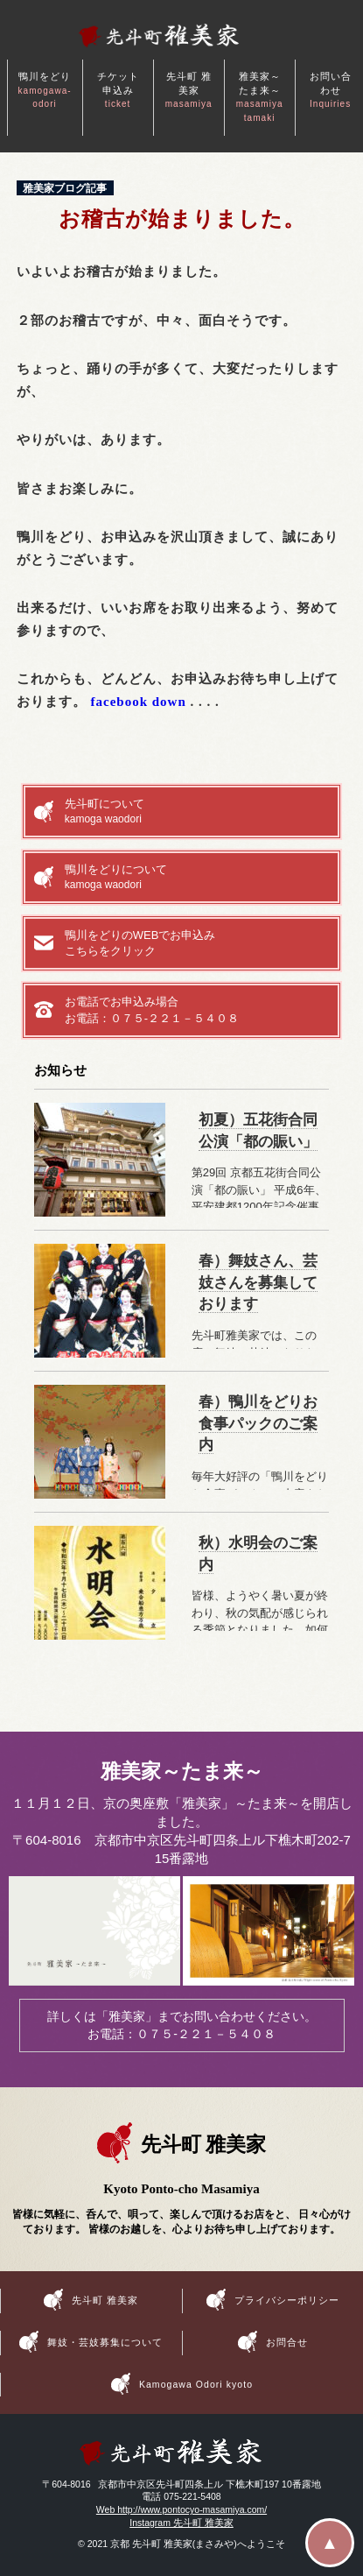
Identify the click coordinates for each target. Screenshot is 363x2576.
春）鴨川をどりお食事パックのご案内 (258, 1424)
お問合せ (287, 2342)
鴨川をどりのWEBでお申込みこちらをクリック (140, 942)
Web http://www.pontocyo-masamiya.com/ (181, 2509)
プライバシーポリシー (287, 2300)
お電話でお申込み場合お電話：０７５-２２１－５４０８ (152, 1009)
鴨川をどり (45, 90)
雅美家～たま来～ (259, 97)
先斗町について (197, 812)
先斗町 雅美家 (189, 90)
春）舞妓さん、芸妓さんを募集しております (258, 1283)
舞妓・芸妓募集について (105, 2342)
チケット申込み (118, 90)
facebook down (138, 702)
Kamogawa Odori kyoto (196, 2383)
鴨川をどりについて (197, 878)
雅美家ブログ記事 (65, 188)
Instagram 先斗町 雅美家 (181, 2522)
